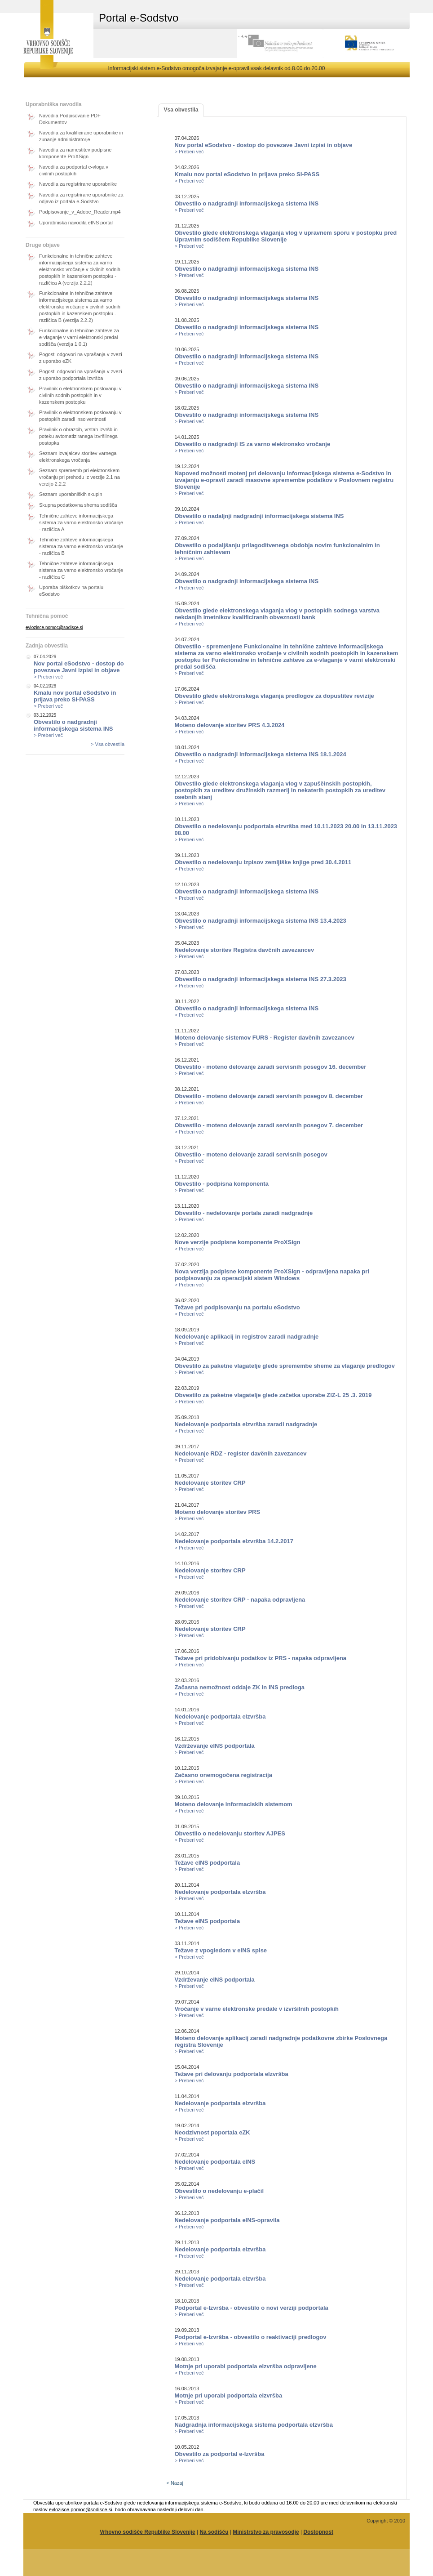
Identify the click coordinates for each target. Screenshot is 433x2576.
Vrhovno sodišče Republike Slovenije (147, 2532)
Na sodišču (213, 2532)
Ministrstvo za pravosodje (266, 2532)
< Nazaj (174, 2483)
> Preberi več (48, 676)
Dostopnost (318, 2532)
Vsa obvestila (181, 110)
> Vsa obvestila (107, 744)
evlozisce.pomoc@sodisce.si (54, 627)
